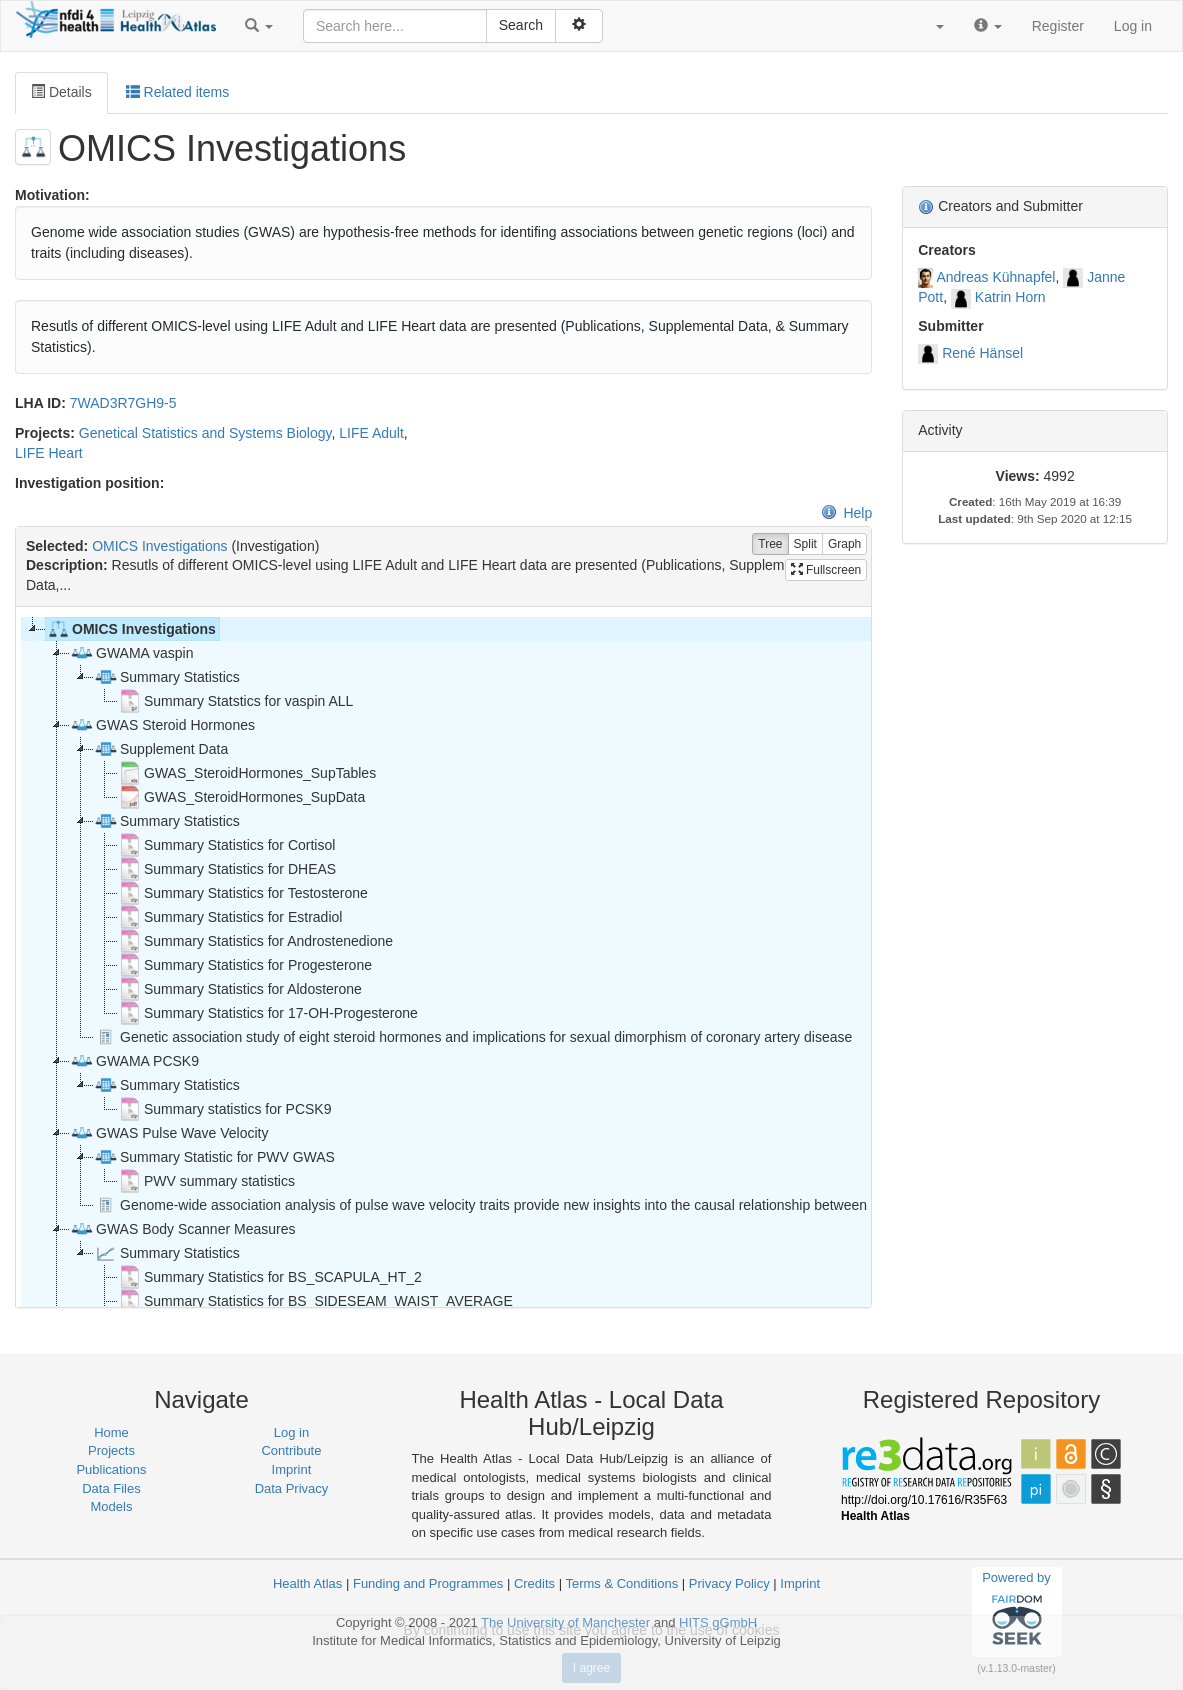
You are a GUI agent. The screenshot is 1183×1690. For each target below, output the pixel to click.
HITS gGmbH (718, 1622)
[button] (259, 26)
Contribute (291, 1450)
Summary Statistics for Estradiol (230, 917)
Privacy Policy (729, 1583)
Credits (534, 1583)
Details (61, 92)
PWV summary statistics (206, 1181)
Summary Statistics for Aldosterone (240, 989)
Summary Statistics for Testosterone (243, 893)
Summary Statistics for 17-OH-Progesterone (268, 1013)
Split (805, 544)
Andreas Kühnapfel (995, 277)
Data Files (111, 1488)
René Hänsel (982, 353)
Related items (177, 92)
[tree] (443, 957)
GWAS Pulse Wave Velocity (169, 1133)
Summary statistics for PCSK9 (225, 1109)
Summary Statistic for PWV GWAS (214, 1157)
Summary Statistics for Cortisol (226, 845)
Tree (770, 544)
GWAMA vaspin (132, 653)
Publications (111, 1469)
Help (846, 513)
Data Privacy (292, 1488)
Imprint (292, 1469)
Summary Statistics (167, 677)
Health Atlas (307, 1583)
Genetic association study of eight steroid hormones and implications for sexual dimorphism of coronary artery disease (473, 1037)
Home (111, 1432)
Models (112, 1506)
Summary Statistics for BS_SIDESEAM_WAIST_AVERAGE (315, 1301)
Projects (111, 1450)
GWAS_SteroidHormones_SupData (241, 797)
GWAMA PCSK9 (134, 1061)
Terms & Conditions (621, 1583)
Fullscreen (826, 570)
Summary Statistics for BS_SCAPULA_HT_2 (270, 1277)
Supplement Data (161, 749)
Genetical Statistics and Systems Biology (205, 433)
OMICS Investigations (159, 546)
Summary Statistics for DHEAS (227, 869)
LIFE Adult (371, 433)
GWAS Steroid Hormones (162, 725)
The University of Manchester (565, 1622)
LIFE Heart (49, 453)
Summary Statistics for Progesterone (245, 965)
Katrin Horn (1010, 297)
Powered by (1016, 1611)
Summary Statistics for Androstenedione (255, 941)
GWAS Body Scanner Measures (182, 1229)
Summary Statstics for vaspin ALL (235, 701)
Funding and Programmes (428, 1583)
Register (1058, 26)
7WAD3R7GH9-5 (123, 403)
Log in (1133, 26)
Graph (844, 544)
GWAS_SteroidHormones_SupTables (247, 773)
